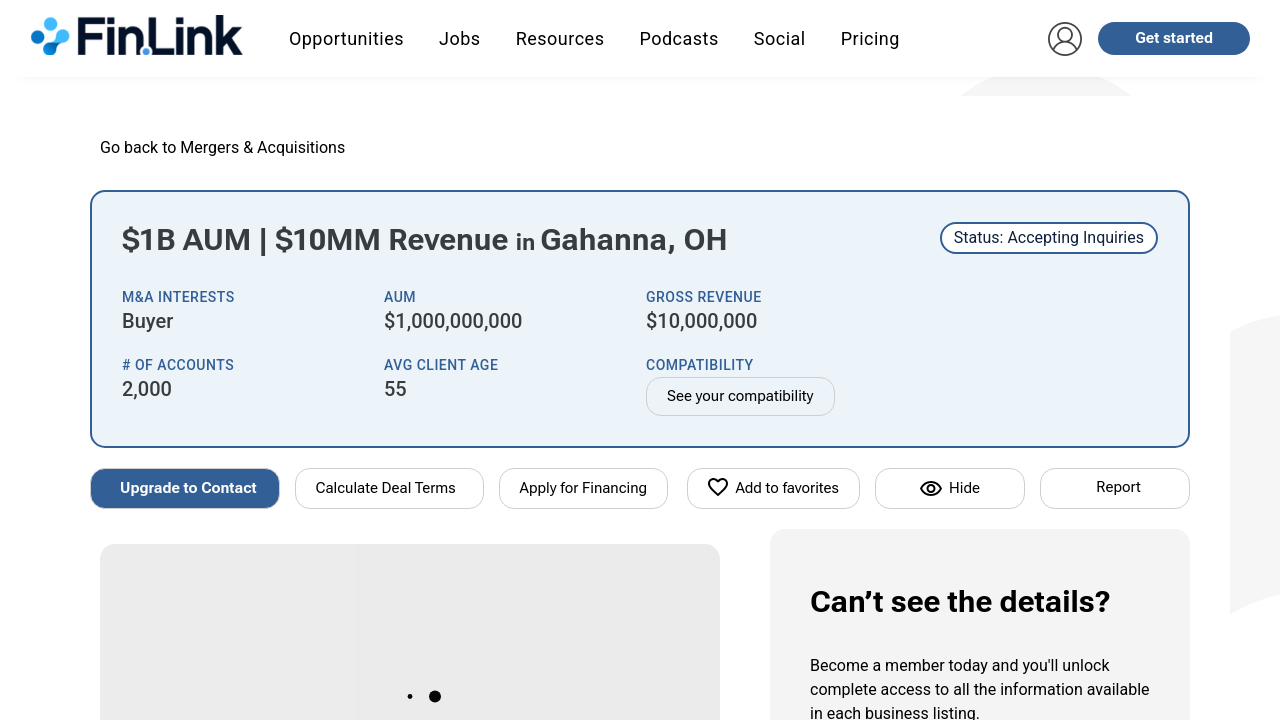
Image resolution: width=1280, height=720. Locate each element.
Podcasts (678, 38)
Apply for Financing (584, 488)
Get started (1174, 38)
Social (780, 38)
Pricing (870, 38)
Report (1118, 487)
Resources (560, 38)
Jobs (460, 38)
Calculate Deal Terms (386, 488)
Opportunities (346, 38)
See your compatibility (740, 396)
